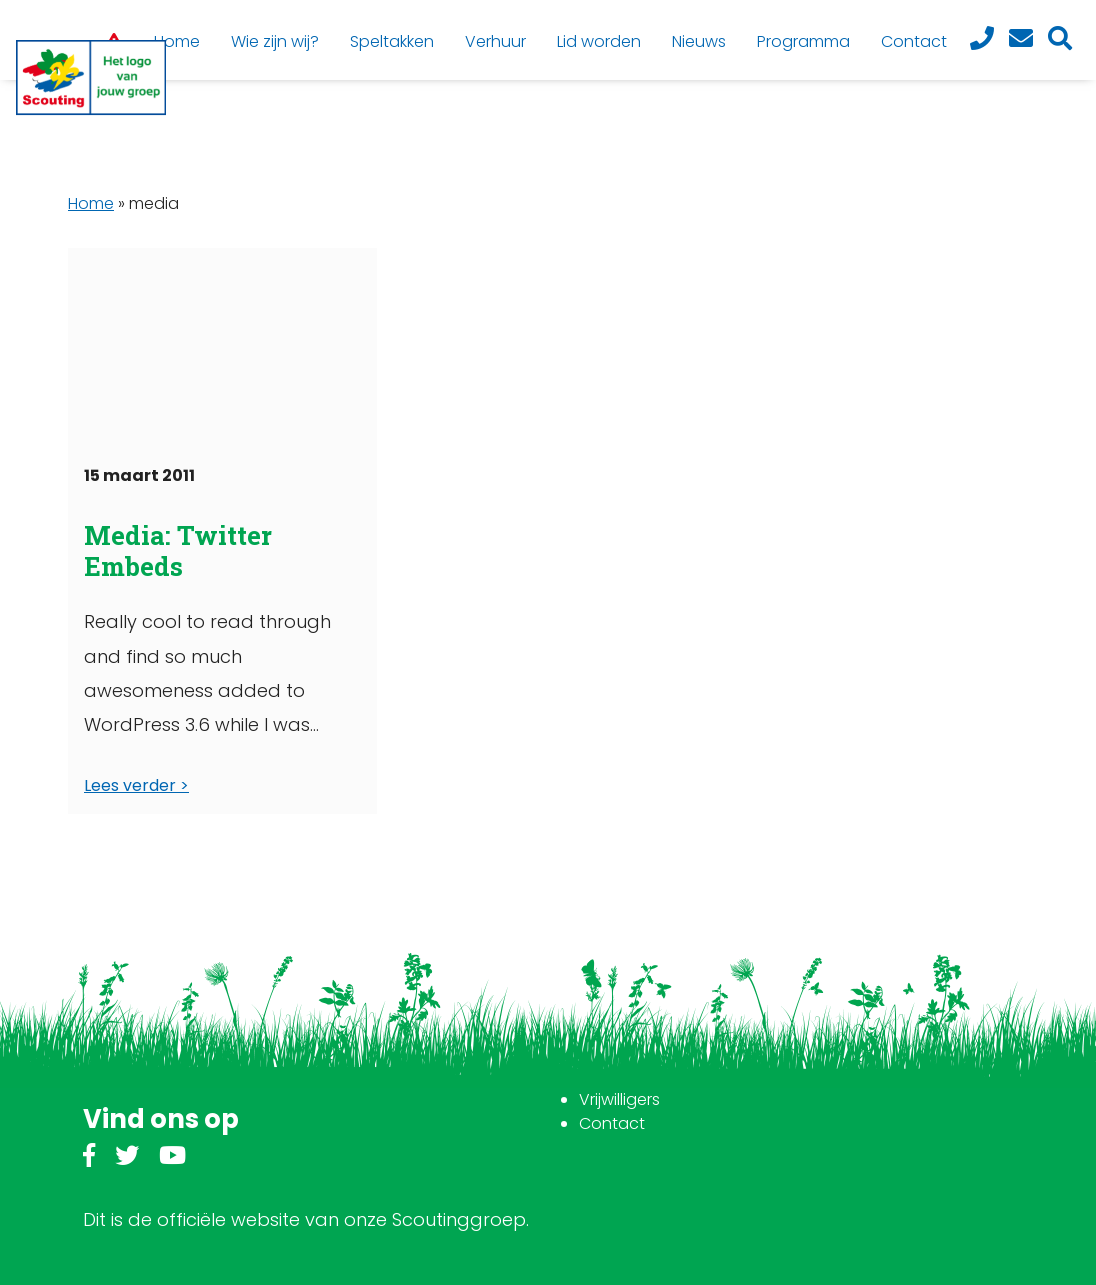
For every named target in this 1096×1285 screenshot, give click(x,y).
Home (91, 203)
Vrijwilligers (619, 1099)
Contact (612, 1123)
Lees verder (130, 785)
